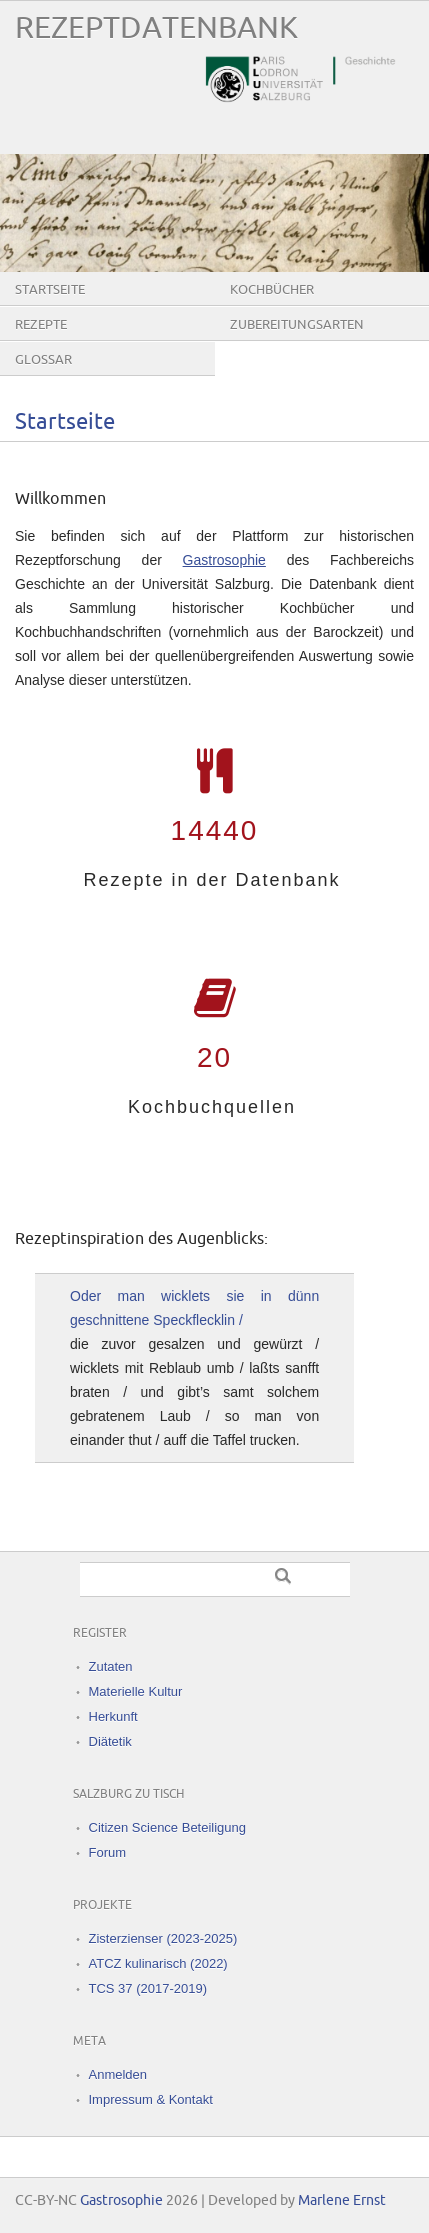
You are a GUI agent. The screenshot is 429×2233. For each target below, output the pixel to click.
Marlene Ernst (342, 2200)
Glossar (43, 360)
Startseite (50, 290)
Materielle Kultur (136, 1691)
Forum (108, 1852)
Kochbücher (272, 290)
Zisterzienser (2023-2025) (163, 1938)
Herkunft (113, 1716)
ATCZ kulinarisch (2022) (158, 1963)
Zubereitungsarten (297, 325)
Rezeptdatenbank (156, 28)
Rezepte (41, 325)
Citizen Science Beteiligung (168, 1827)
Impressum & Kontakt (151, 2099)
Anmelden (118, 2074)
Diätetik (110, 1741)
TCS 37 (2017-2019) (148, 1988)
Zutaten (111, 1666)
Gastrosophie (224, 560)
